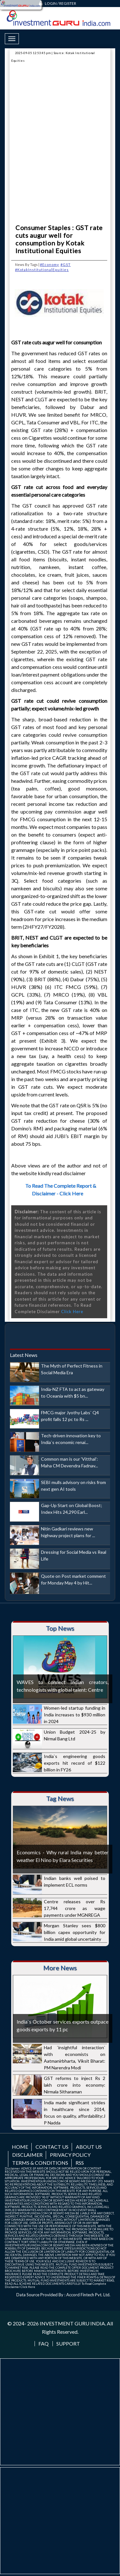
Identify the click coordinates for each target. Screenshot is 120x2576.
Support (68, 2343)
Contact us (52, 2147)
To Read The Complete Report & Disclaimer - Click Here (60, 1189)
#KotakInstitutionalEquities (42, 270)
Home (20, 2147)
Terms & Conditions (40, 2163)
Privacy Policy (70, 2155)
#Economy (49, 264)
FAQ (43, 2343)
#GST (65, 264)
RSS (80, 2163)
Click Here (72, 1311)
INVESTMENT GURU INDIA (72, 2323)
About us (89, 2147)
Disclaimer (27, 2155)
